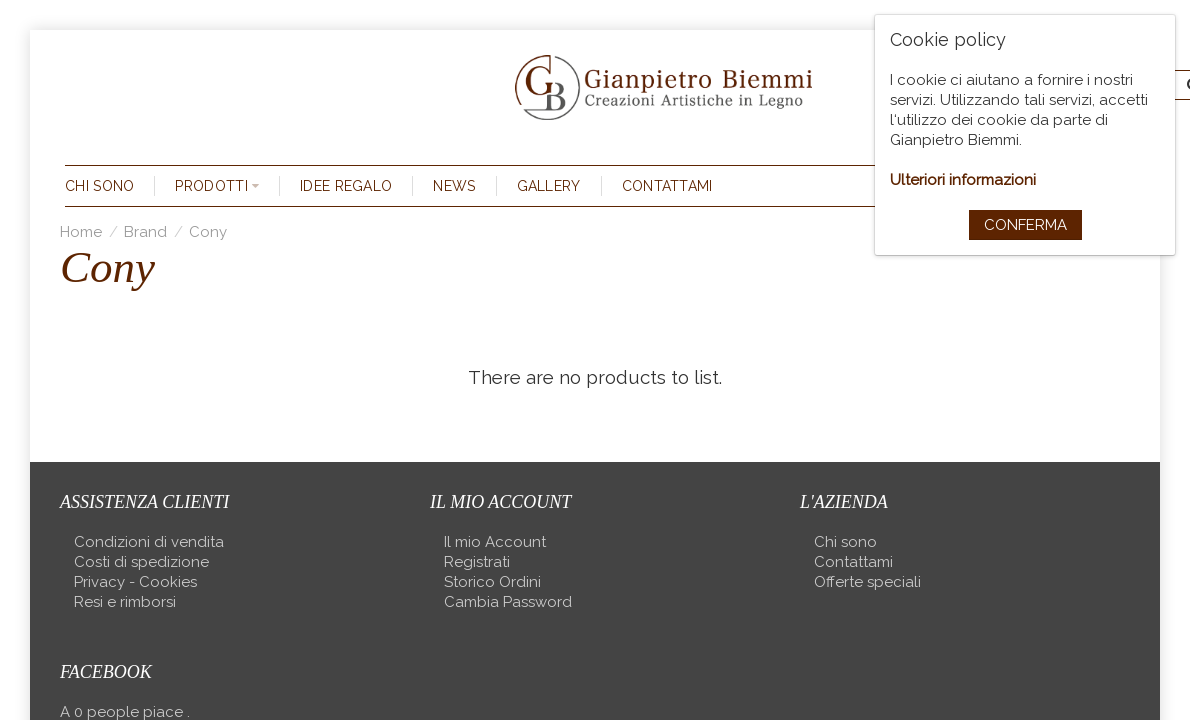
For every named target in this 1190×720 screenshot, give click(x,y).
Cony (208, 232)
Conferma (1025, 225)
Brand (145, 232)
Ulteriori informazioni (963, 180)
